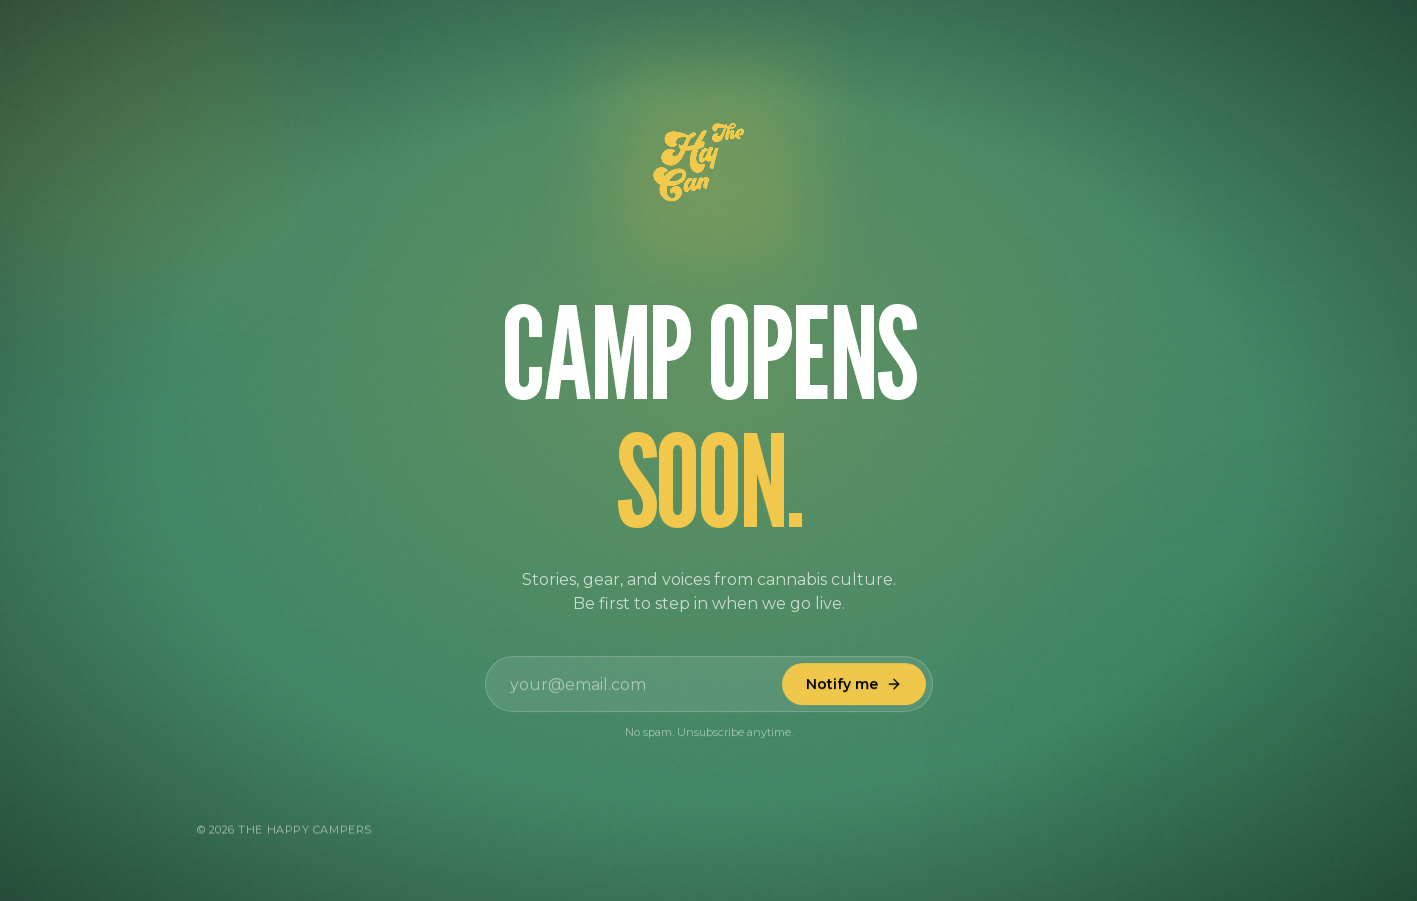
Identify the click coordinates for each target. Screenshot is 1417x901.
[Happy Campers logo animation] (709, 164)
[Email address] (709, 686)
